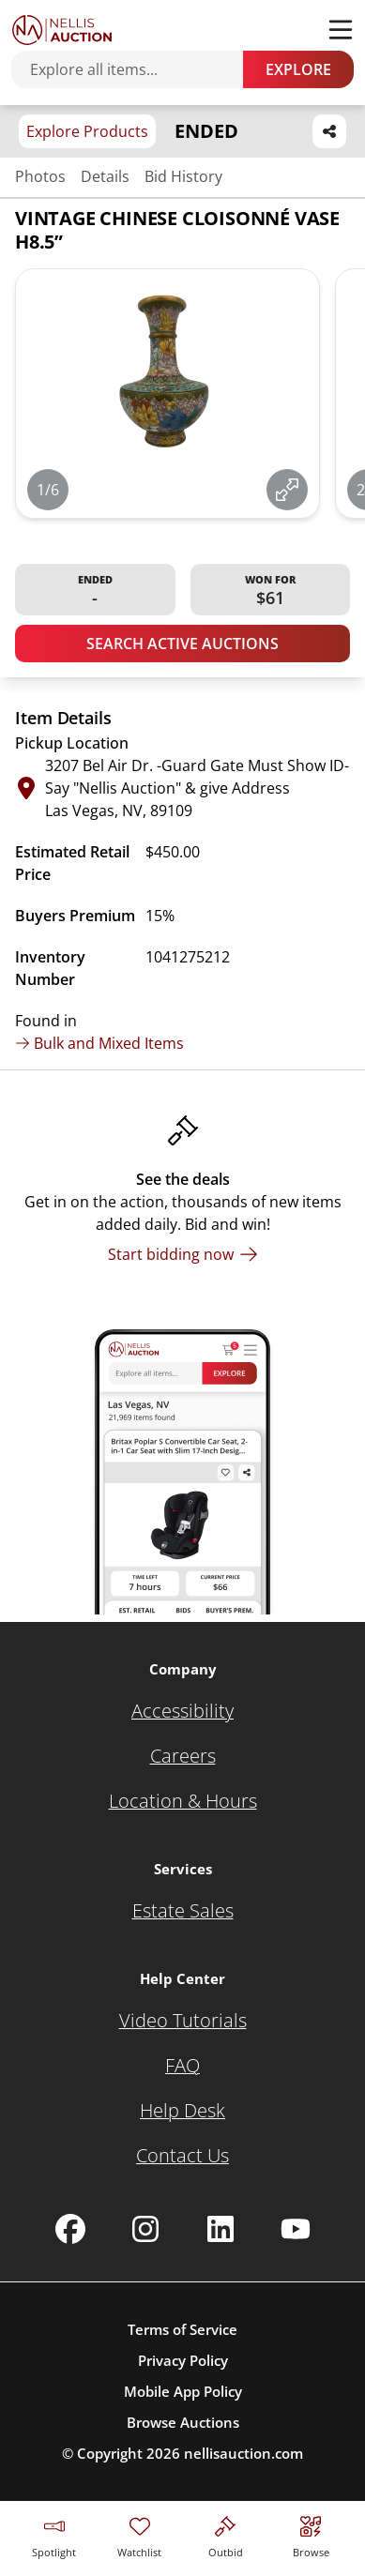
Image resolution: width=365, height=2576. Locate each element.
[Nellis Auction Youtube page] (296, 2229)
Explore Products (87, 131)
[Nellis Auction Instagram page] (145, 2229)
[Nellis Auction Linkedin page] (220, 2229)
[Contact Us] (182, 2156)
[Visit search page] (311, 2534)
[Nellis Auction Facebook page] (70, 2229)
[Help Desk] (182, 2111)
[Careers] (183, 1756)
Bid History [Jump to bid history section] (183, 176)
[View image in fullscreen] (287, 489)
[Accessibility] (182, 1711)
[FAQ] (182, 2066)
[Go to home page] (62, 30)
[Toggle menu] (340, 30)
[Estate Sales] (183, 1911)
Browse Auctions (183, 2422)
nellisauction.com (243, 2453)
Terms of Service (182, 2329)
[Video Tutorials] (183, 2021)
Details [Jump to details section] (105, 176)
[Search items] (136, 69)
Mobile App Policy (183, 2391)
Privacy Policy (183, 2360)
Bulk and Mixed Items (99, 1043)
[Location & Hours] (183, 1801)
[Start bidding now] (183, 1254)
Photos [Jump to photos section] (40, 176)
